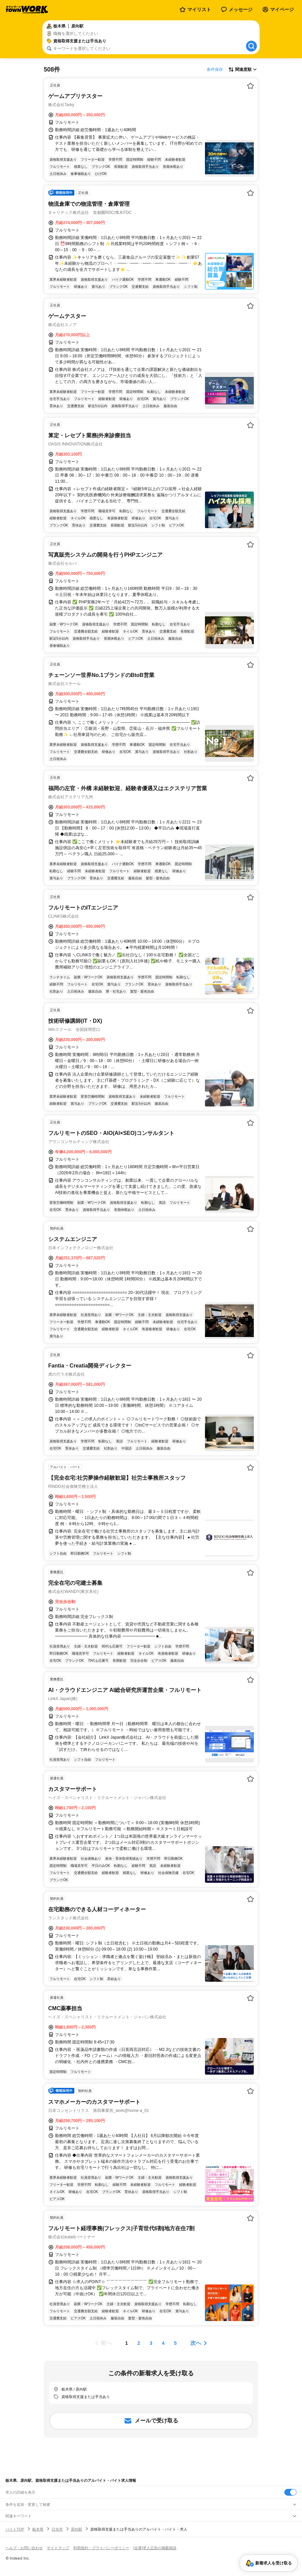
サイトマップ (58, 2548)
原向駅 (76, 2529)
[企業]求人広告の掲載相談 (154, 2548)
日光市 (57, 2529)
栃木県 (37, 2529)
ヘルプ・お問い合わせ (24, 2548)
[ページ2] (138, 2343)
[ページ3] (151, 2343)
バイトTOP (14, 2529)
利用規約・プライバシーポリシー (101, 2548)
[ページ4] (163, 2343)
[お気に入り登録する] (250, 85)
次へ (195, 2343)
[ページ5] (175, 2343)
